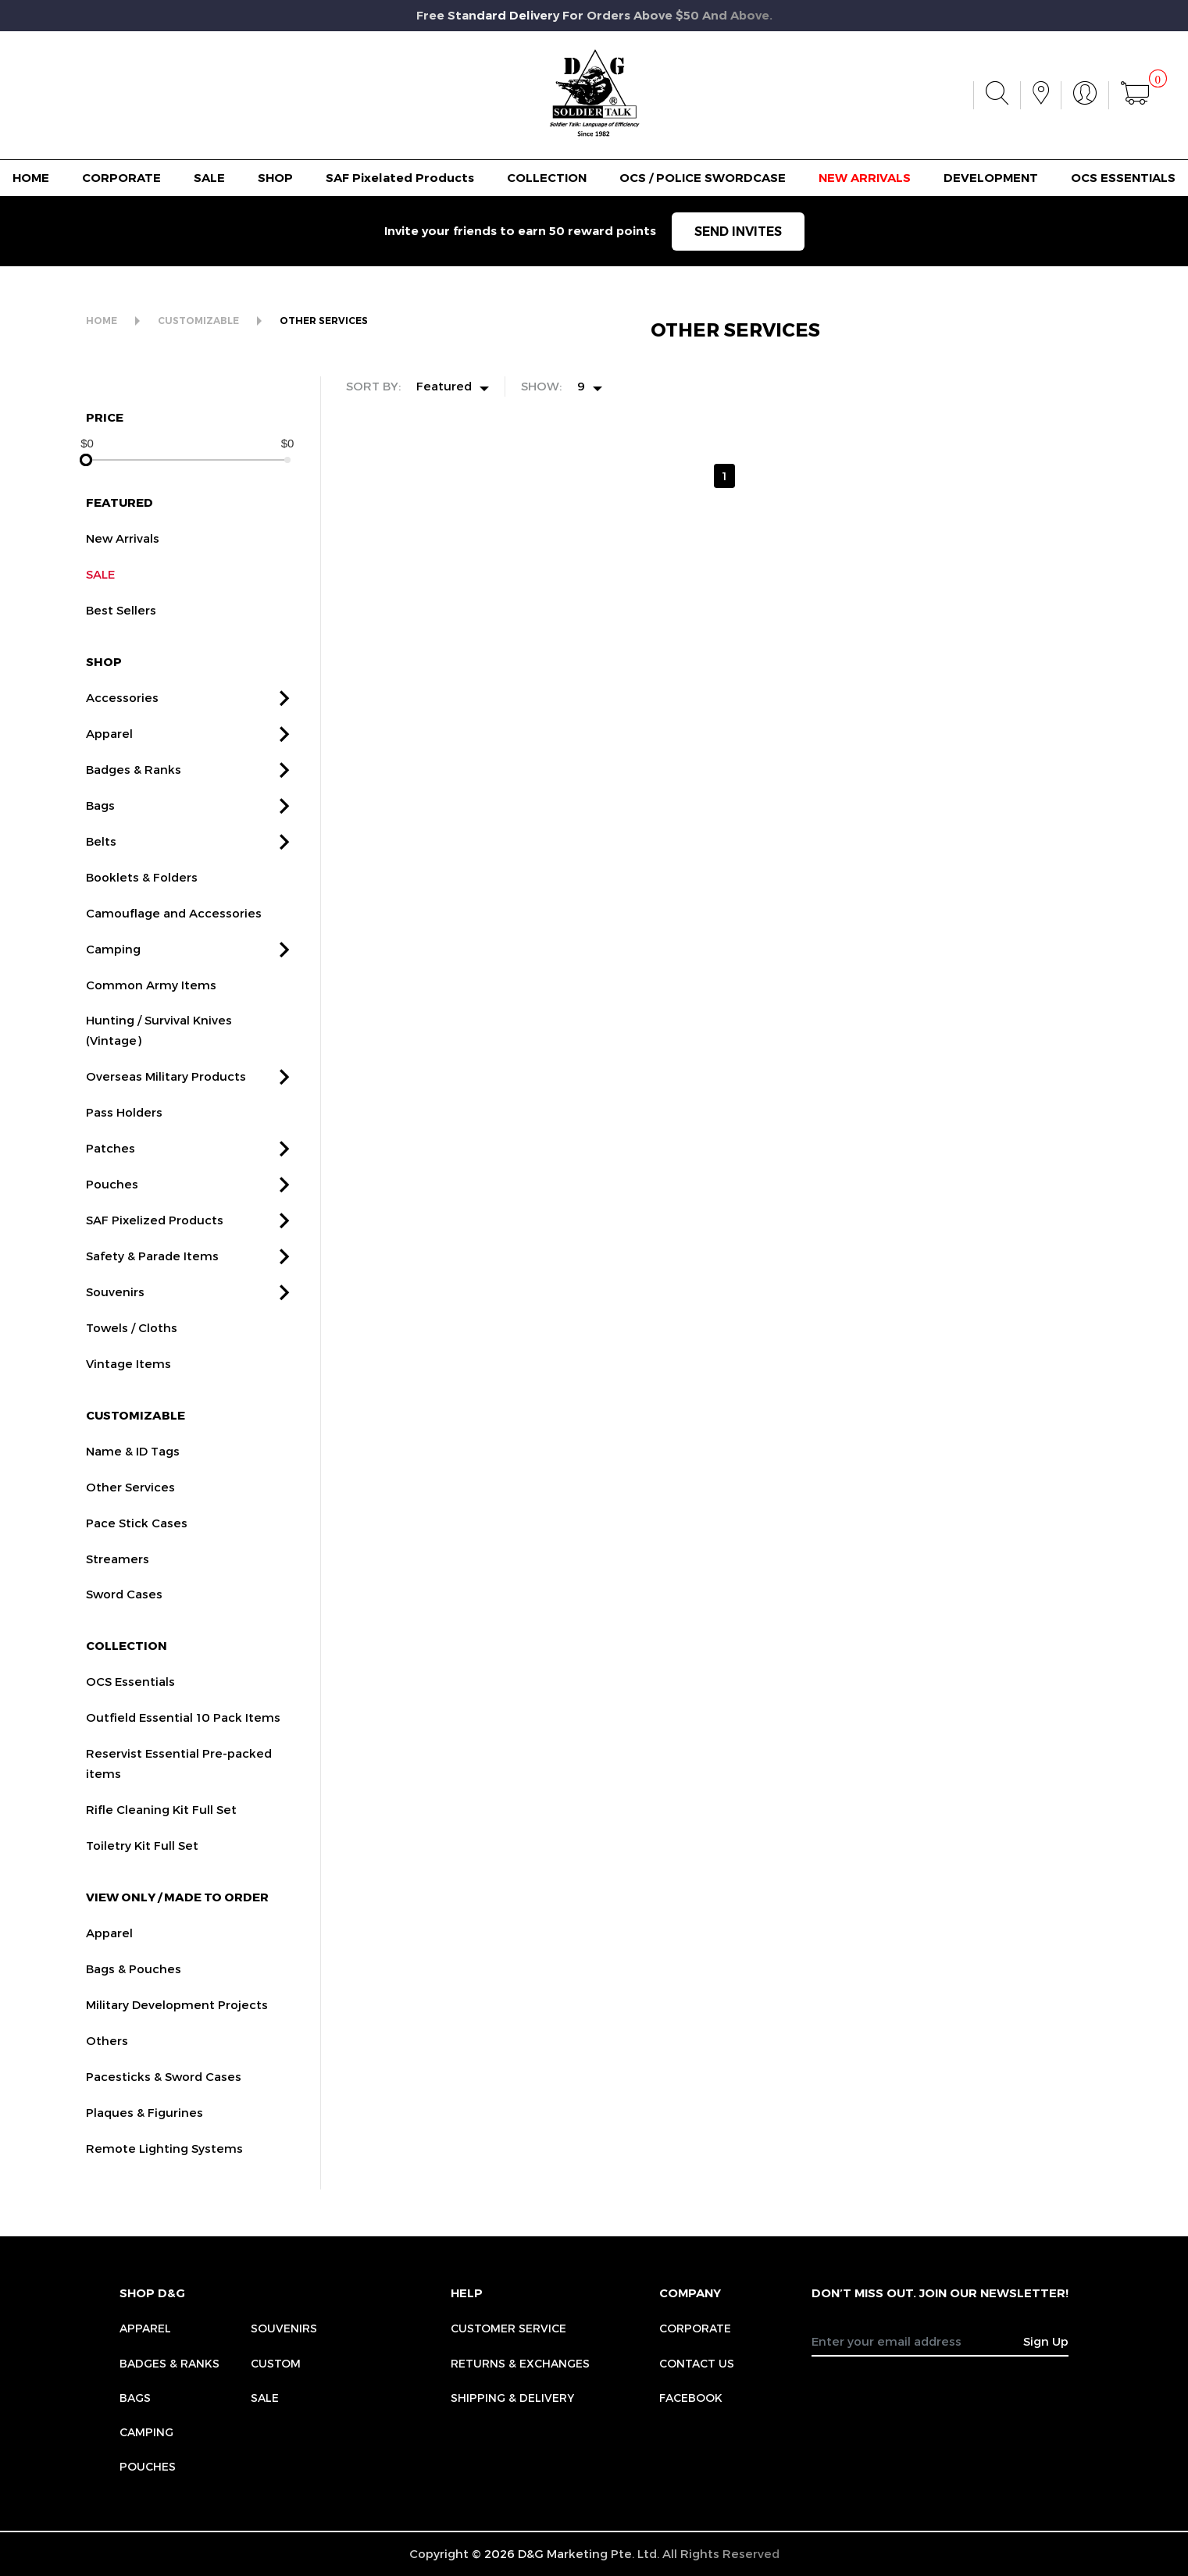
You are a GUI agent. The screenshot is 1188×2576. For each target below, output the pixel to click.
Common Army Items (151, 1003)
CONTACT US (696, 2363)
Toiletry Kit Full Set (142, 1863)
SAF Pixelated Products (400, 177)
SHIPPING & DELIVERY (512, 2397)
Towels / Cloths (131, 1345)
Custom (276, 2363)
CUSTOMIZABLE (198, 320)
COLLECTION (547, 177)
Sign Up (1045, 2341)
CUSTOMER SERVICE (508, 2328)
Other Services (130, 1505)
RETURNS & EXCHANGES (520, 2363)
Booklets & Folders (142, 895)
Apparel (109, 751)
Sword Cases (124, 1612)
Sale (265, 2397)
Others (107, 2058)
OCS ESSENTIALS (1123, 177)
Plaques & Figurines (144, 2130)
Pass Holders (124, 1131)
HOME (30, 177)
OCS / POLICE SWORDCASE (702, 177)
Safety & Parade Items (152, 1274)
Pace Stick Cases (136, 1541)
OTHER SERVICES (324, 320)
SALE (209, 177)
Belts (101, 859)
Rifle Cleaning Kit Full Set (161, 1827)
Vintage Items (128, 1381)
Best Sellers (121, 628)
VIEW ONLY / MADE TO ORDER (177, 1915)
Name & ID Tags (133, 1469)
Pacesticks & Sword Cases (163, 2094)
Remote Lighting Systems (164, 2166)
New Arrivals (122, 557)
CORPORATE (121, 177)
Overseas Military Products (166, 1095)
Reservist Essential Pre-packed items (179, 1781)
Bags (100, 823)
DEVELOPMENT (991, 177)
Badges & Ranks (133, 787)
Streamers (117, 1576)
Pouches (112, 1202)
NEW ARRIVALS (865, 177)
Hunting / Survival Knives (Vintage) (159, 1048)
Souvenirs (115, 1309)
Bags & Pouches (133, 1986)
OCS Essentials (130, 1700)
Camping (113, 967)
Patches (110, 1166)
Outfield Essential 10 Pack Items (183, 1736)
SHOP (275, 177)
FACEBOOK (690, 2397)
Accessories (122, 715)
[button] (284, 716)
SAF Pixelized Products (154, 1238)
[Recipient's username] (918, 2341)
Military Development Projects (177, 2022)
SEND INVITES (738, 231)
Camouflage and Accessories (174, 931)
